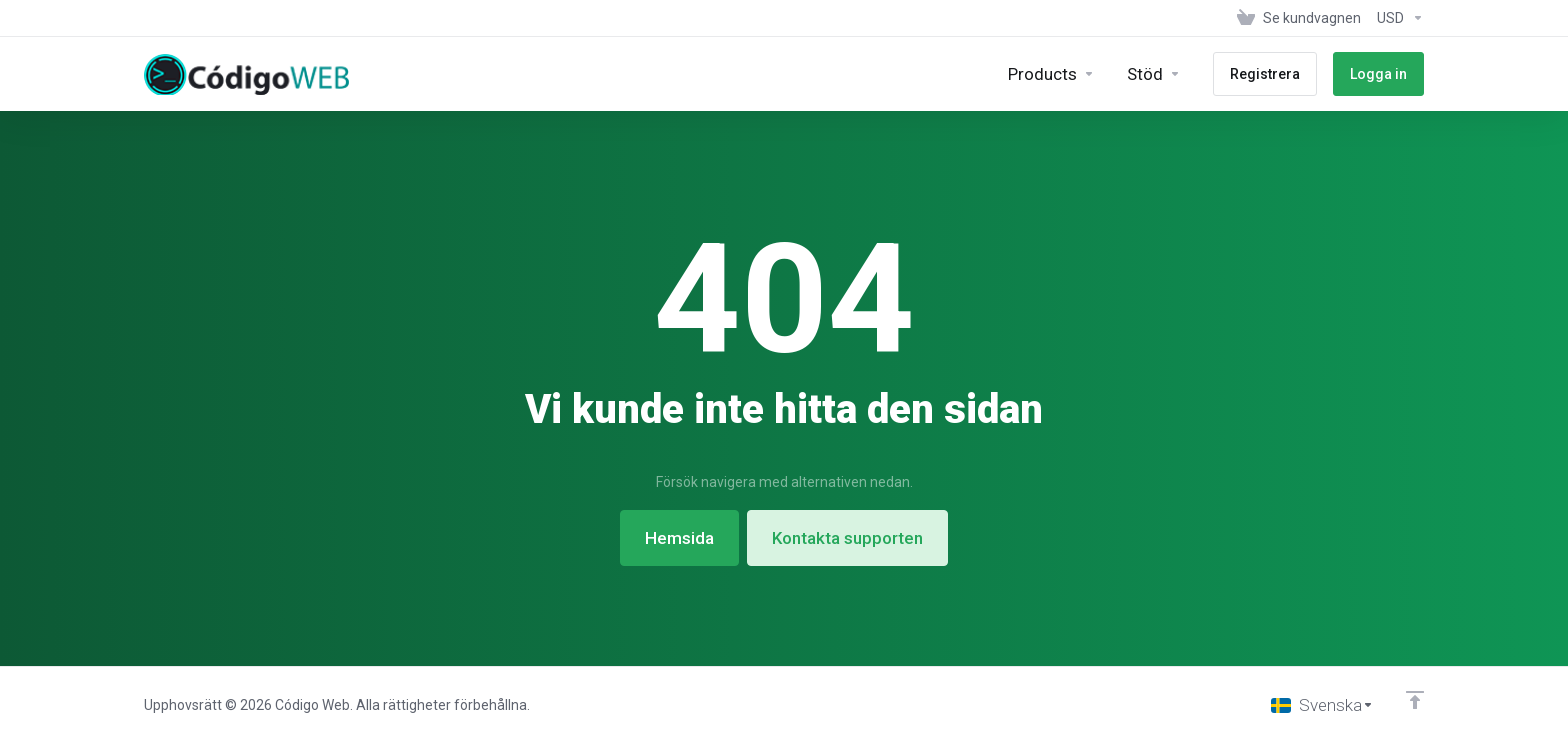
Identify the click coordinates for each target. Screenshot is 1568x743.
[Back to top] (1415, 700)
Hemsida (679, 538)
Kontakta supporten (847, 538)
